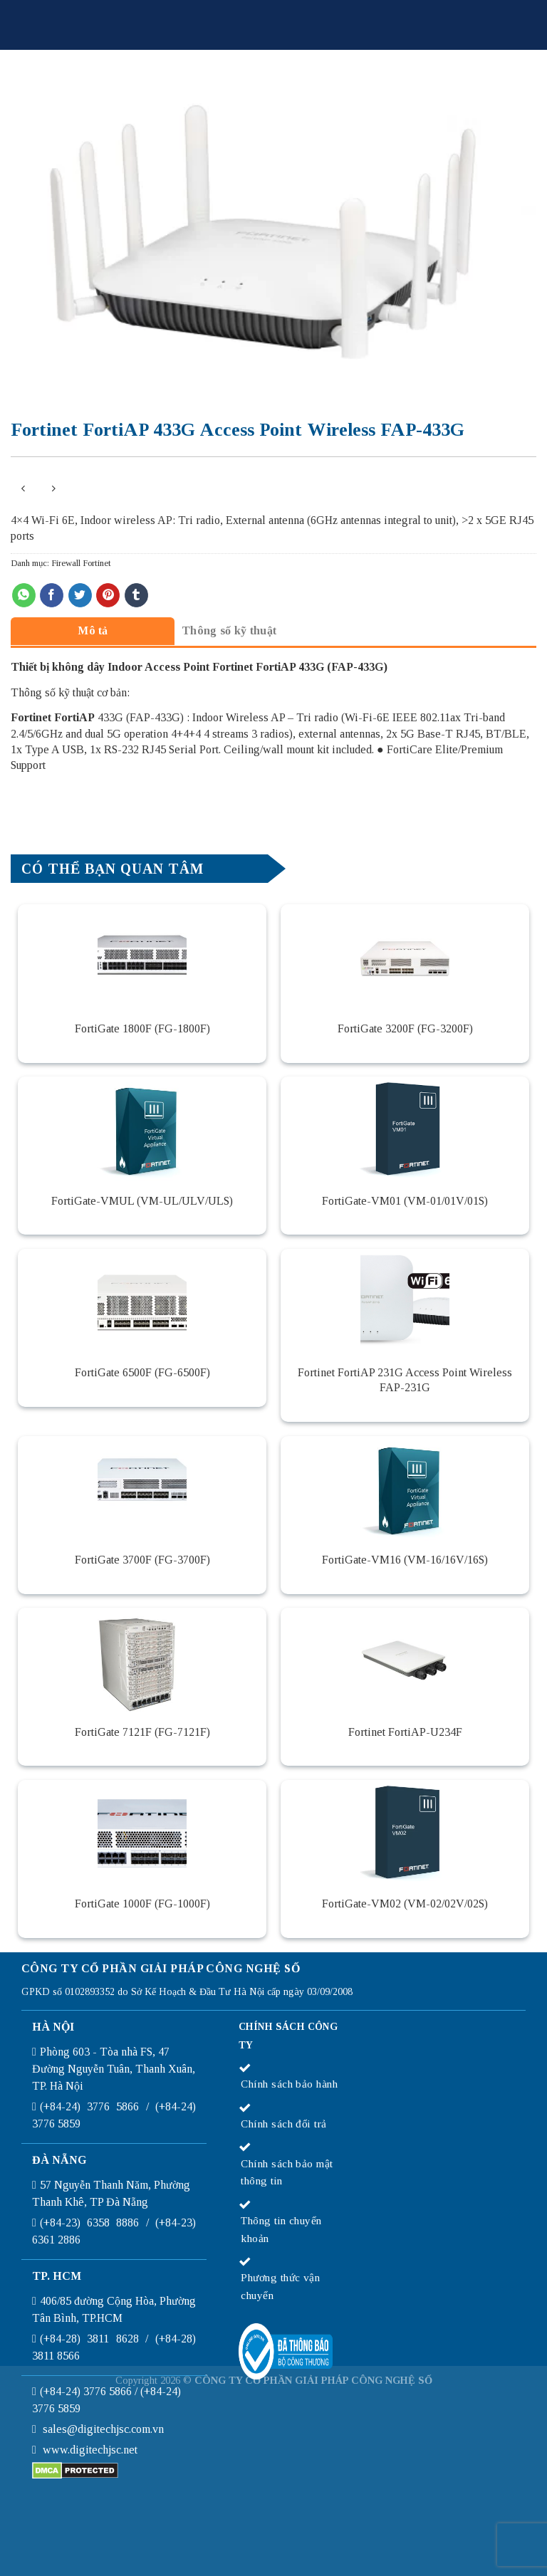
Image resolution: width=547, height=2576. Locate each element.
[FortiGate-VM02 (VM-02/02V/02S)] (405, 1833)
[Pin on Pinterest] (108, 595)
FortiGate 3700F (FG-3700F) (142, 1560)
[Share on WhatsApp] (24, 595)
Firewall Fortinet (81, 563)
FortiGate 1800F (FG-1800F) (142, 1028)
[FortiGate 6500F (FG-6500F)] (142, 1302)
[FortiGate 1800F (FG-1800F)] (142, 957)
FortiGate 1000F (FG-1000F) (142, 1903)
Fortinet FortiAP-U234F (405, 1732)
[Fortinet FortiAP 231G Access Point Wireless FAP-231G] (405, 1302)
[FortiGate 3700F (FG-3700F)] (142, 1489)
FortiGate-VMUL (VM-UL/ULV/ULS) (142, 1201)
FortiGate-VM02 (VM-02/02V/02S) (405, 1903)
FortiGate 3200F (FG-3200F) (405, 1028)
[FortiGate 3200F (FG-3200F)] (405, 957)
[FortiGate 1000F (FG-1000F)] (142, 1833)
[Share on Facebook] (51, 595)
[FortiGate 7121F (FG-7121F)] (142, 1661)
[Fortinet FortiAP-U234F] (405, 1661)
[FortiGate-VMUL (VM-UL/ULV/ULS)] (142, 1130)
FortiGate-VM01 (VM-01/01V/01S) (405, 1201)
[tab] (92, 630)
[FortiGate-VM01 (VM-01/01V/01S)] (405, 1130)
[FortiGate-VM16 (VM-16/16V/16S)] (405, 1489)
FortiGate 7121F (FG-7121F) (142, 1732)
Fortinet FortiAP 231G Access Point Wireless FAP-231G (405, 1379)
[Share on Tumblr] (136, 595)
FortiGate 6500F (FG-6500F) (142, 1372)
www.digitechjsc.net (90, 2450)
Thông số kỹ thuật (229, 630)
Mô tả (93, 630)
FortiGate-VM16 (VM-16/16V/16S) (405, 1560)
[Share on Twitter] (80, 595)
